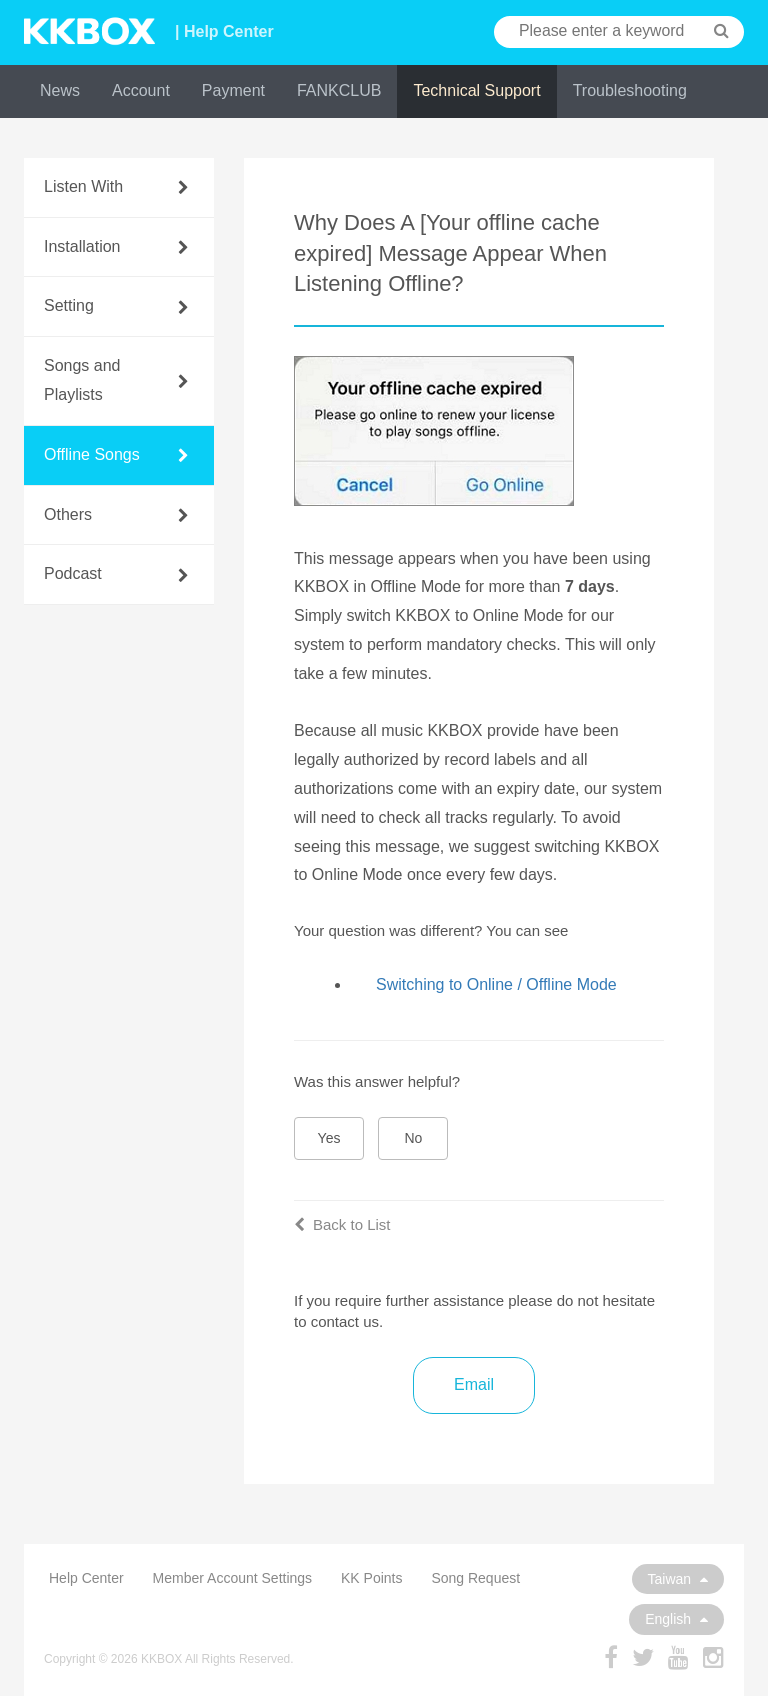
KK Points (371, 1578)
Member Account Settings (233, 1578)
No (414, 1138)
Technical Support (476, 90)
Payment (233, 90)
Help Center (86, 1578)
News (60, 90)
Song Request (475, 1578)
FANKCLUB (339, 90)
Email (474, 1384)
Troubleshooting (630, 90)
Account (141, 90)
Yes (329, 1138)
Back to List (342, 1224)
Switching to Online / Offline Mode (496, 984)
